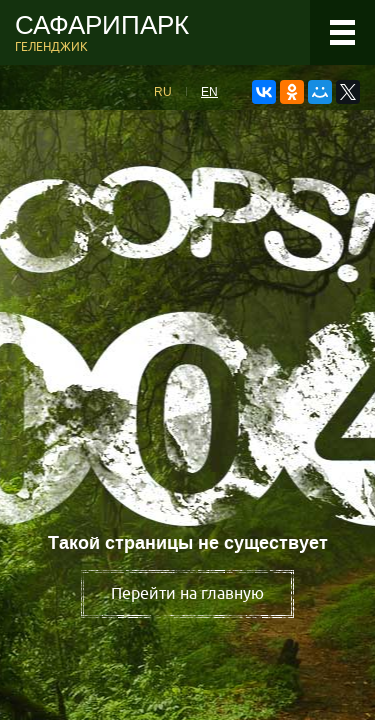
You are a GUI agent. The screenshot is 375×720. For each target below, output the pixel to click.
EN (209, 92)
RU (163, 92)
